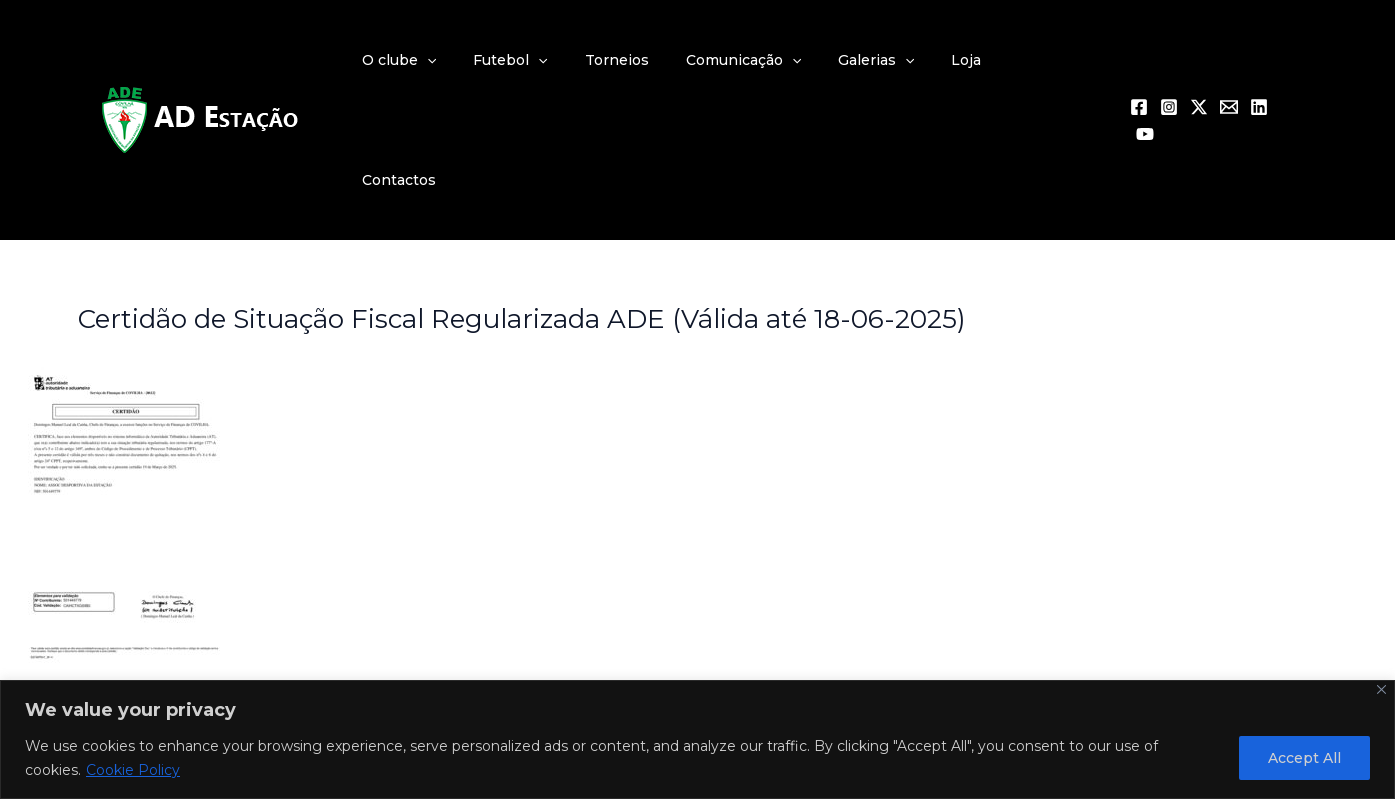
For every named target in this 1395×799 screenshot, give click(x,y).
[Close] (1381, 689)
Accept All (1304, 758)
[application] (484, 60)
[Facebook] (1139, 61)
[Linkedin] (1259, 61)
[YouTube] (1289, 61)
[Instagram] (1169, 61)
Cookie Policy (133, 770)
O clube (456, 60)
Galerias (897, 60)
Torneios (656, 60)
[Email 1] (1229, 61)
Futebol (558, 60)
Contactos (1059, 60)
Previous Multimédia (172, 625)
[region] (697, 739)
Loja (979, 60)
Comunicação (773, 60)
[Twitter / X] (1199, 61)
